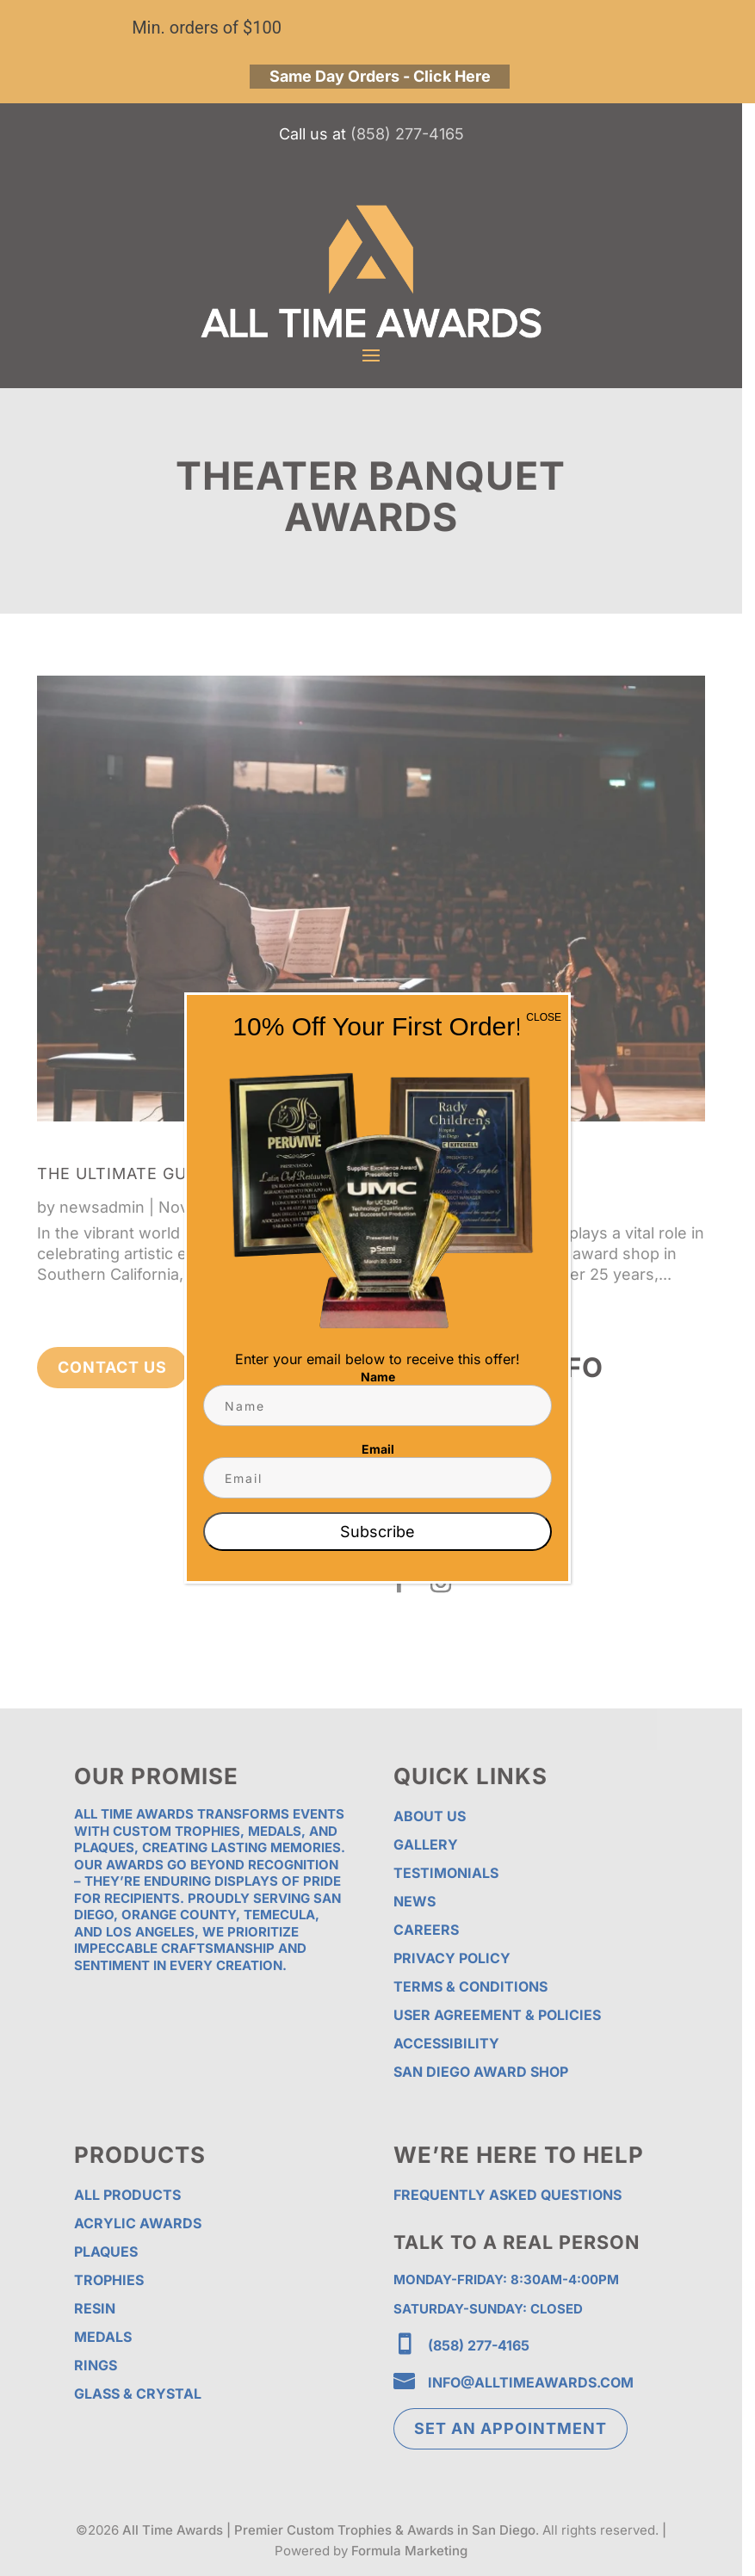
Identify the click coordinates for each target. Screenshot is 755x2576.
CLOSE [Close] (543, 1017)
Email (378, 1449)
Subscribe (377, 1532)
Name (378, 1376)
